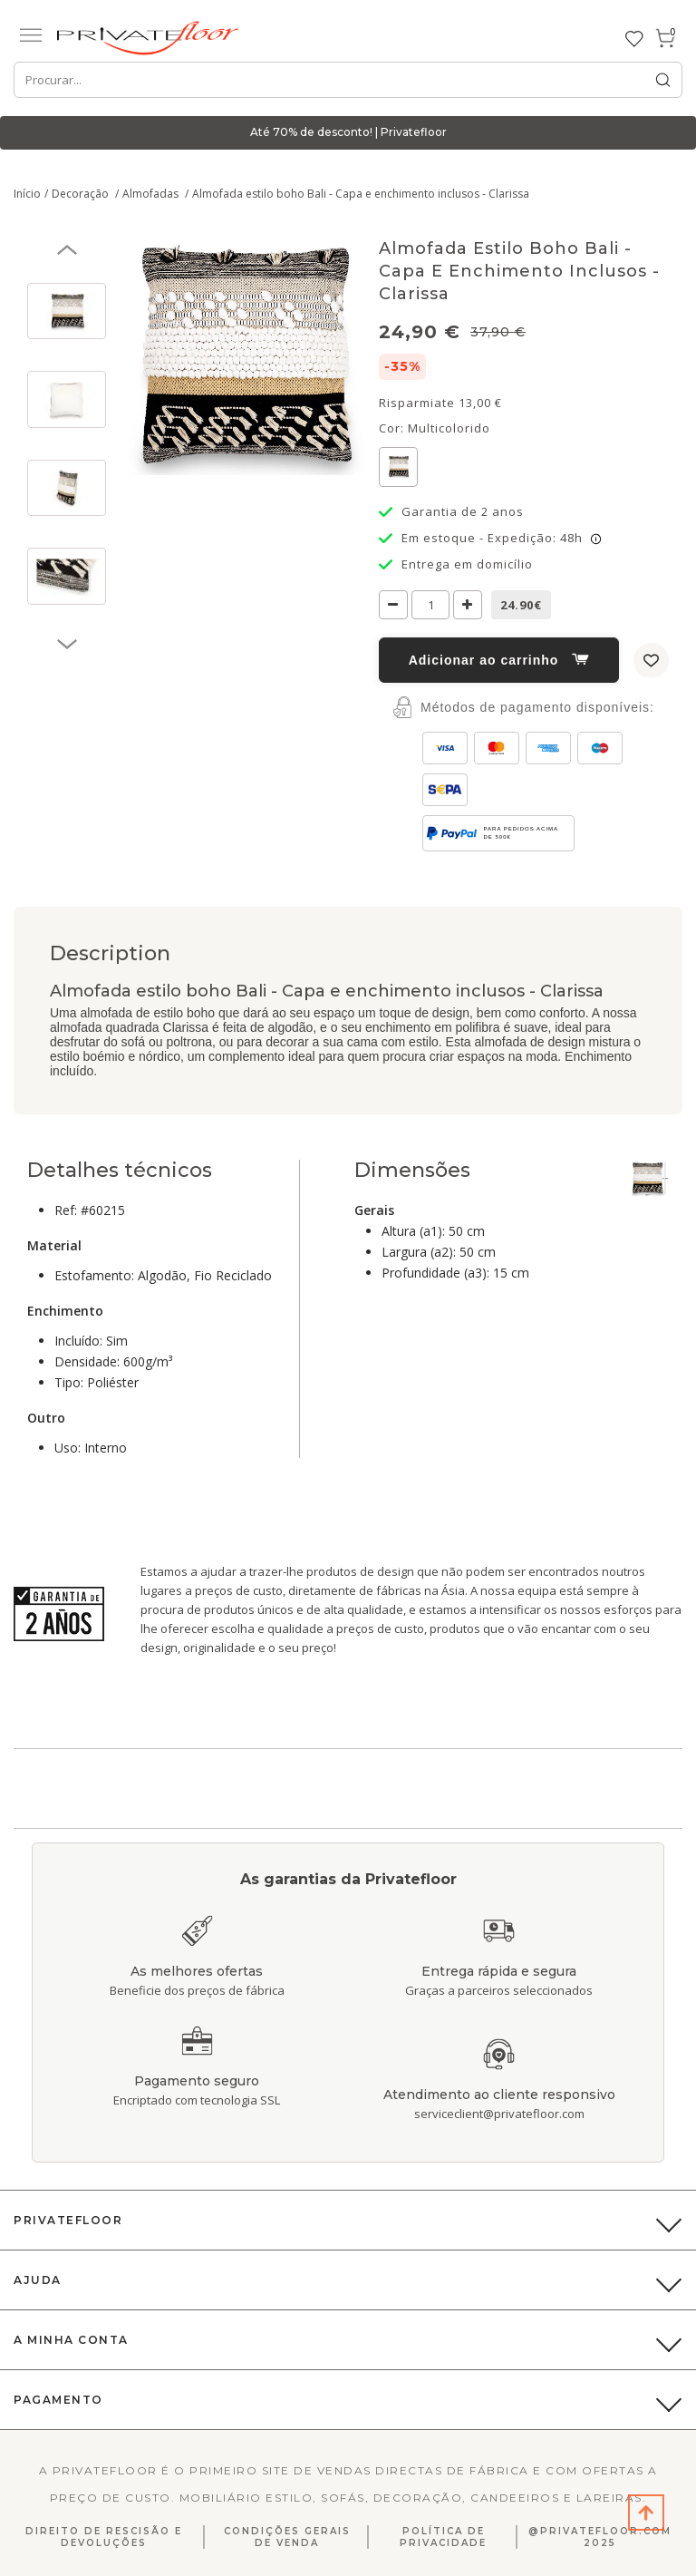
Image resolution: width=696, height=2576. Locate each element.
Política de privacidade (443, 2537)
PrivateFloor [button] (68, 2220)
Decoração (81, 193)
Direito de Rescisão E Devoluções (103, 2537)
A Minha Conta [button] (71, 2340)
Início (27, 193)
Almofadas (151, 193)
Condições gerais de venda (287, 2537)
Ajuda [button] (38, 2280)
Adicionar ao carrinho (499, 660)
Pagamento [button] (58, 2399)
